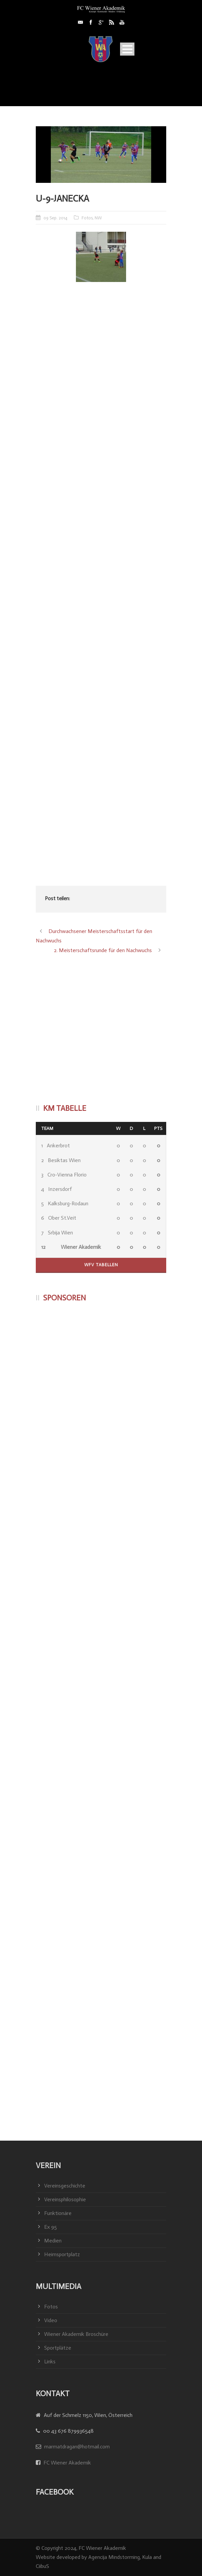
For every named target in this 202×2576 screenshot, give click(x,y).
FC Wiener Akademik (66, 2462)
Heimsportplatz (62, 2254)
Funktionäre (58, 2213)
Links (50, 2361)
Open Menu (127, 49)
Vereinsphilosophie (65, 2199)
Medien (53, 2240)
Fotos (87, 217)
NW (98, 217)
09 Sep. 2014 (55, 217)
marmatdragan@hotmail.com (77, 2446)
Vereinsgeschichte (64, 2186)
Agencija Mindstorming (114, 2557)
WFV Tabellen (101, 1264)
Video (50, 2320)
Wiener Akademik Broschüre (76, 2334)
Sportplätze (57, 2348)
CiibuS (42, 2566)
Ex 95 (50, 2227)
